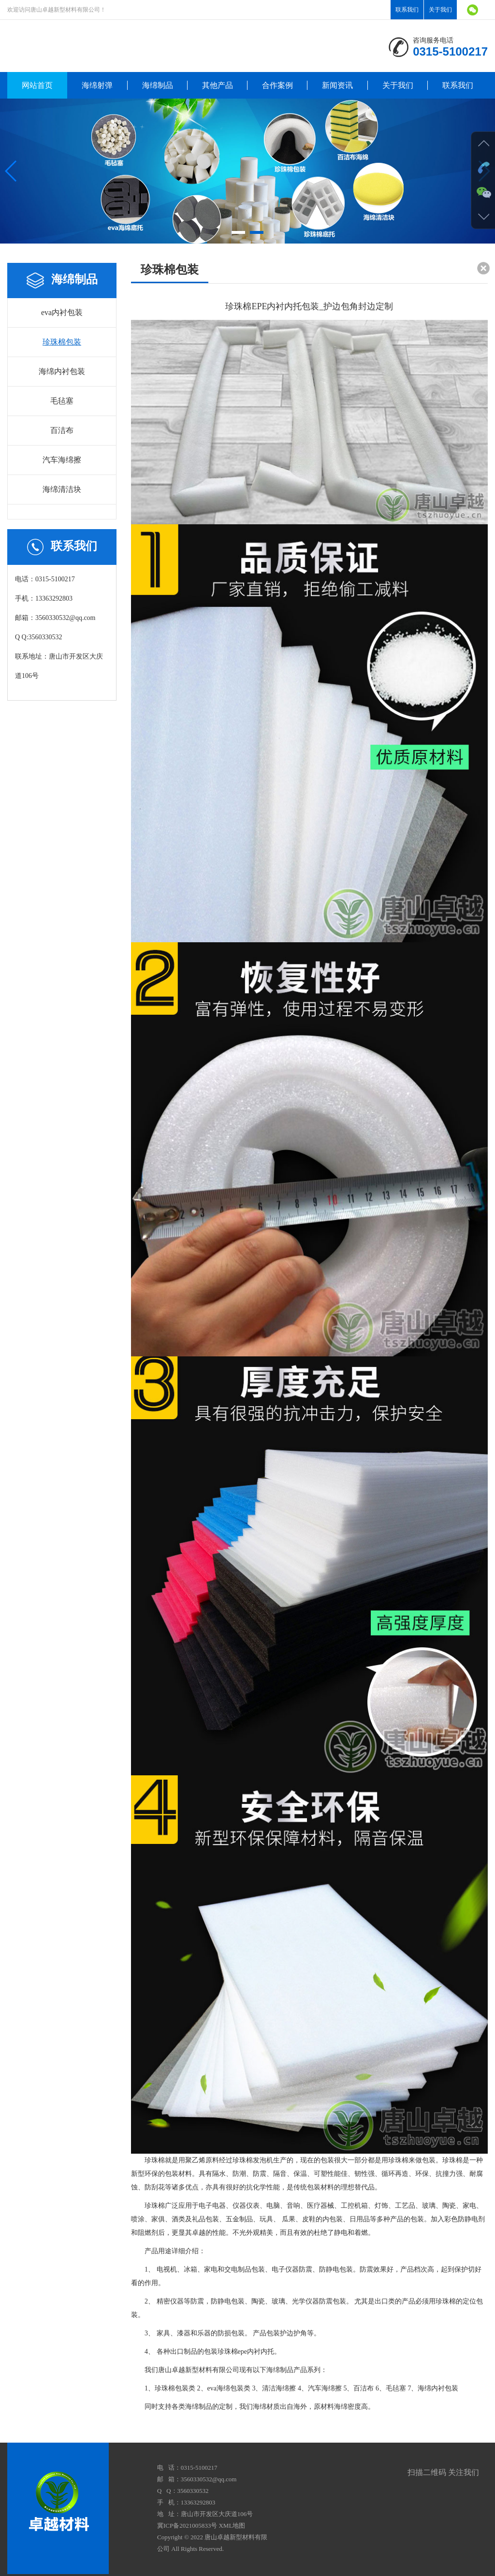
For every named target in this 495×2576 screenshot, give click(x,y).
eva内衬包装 (62, 312)
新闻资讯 (337, 85)
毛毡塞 (61, 401)
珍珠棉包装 (62, 342)
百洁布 (61, 430)
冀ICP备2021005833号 (187, 2525)
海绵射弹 (97, 85)
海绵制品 (157, 85)
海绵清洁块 (62, 489)
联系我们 (407, 9)
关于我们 (440, 9)
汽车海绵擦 (62, 460)
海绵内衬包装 (62, 371)
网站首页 (37, 85)
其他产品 (217, 85)
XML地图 (231, 2525)
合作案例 (277, 85)
